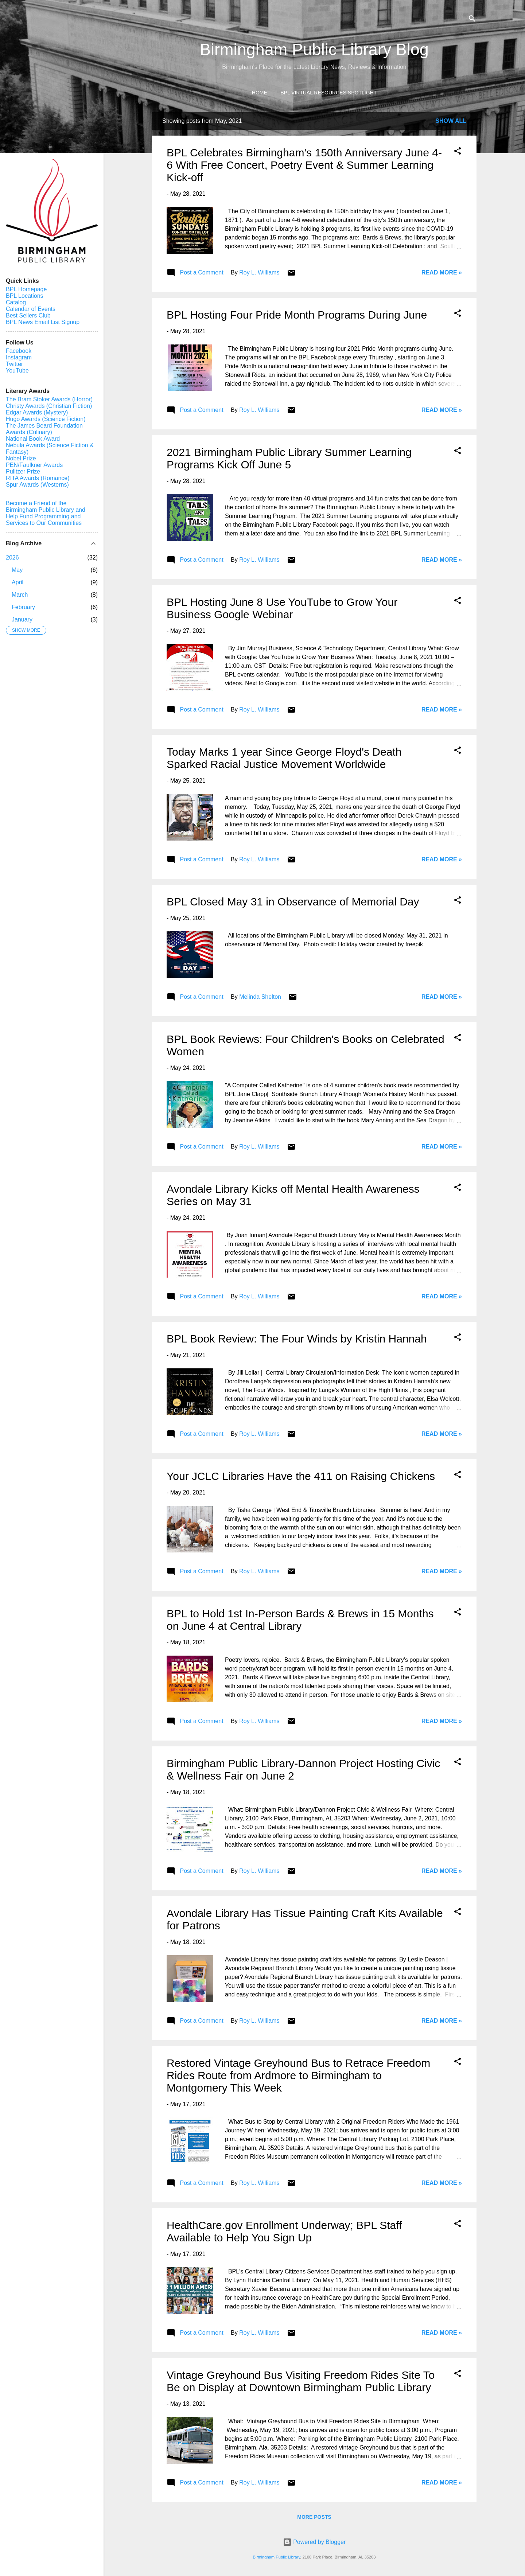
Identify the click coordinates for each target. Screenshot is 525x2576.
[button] (457, 152)
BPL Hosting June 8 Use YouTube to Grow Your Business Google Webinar (282, 608)
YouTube (17, 370)
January (22, 619)
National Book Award (33, 439)
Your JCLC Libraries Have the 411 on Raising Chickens (301, 1476)
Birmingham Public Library (276, 2557)
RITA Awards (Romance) (38, 478)
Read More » (441, 272)
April (17, 582)
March (20, 595)
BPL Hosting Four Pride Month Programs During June (297, 315)
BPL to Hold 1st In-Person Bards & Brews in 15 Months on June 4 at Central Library (300, 1619)
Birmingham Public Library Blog (314, 49)
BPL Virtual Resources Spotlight (328, 93)
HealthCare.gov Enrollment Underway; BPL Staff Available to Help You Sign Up (284, 2231)
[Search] (472, 20)
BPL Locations (24, 296)
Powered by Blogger (314, 2542)
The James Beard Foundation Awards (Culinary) (44, 428)
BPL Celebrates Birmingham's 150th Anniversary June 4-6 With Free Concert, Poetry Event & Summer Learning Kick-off (304, 165)
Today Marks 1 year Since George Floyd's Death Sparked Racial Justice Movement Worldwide (284, 758)
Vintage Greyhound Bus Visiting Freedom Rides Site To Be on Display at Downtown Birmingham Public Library (301, 2381)
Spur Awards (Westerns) (37, 485)
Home (259, 93)
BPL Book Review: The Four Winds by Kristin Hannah (297, 1339)
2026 (12, 557)
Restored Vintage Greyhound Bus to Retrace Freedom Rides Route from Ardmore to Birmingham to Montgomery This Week (298, 2075)
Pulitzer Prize (23, 471)
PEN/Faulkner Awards (34, 465)
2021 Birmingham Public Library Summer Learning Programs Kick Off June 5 (289, 458)
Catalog (16, 302)
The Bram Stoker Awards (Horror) (49, 399)
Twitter (14, 364)
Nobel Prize (21, 458)
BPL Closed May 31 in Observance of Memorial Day (293, 902)
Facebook (18, 351)
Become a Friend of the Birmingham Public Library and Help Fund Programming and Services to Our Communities (45, 513)
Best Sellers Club (28, 315)
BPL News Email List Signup (42, 322)
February (23, 607)
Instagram (19, 357)
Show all (450, 121)
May (17, 570)
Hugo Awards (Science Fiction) (45, 419)
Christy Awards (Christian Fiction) (49, 406)
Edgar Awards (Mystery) (37, 412)
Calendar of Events (30, 309)
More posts (314, 2517)
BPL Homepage (26, 289)
